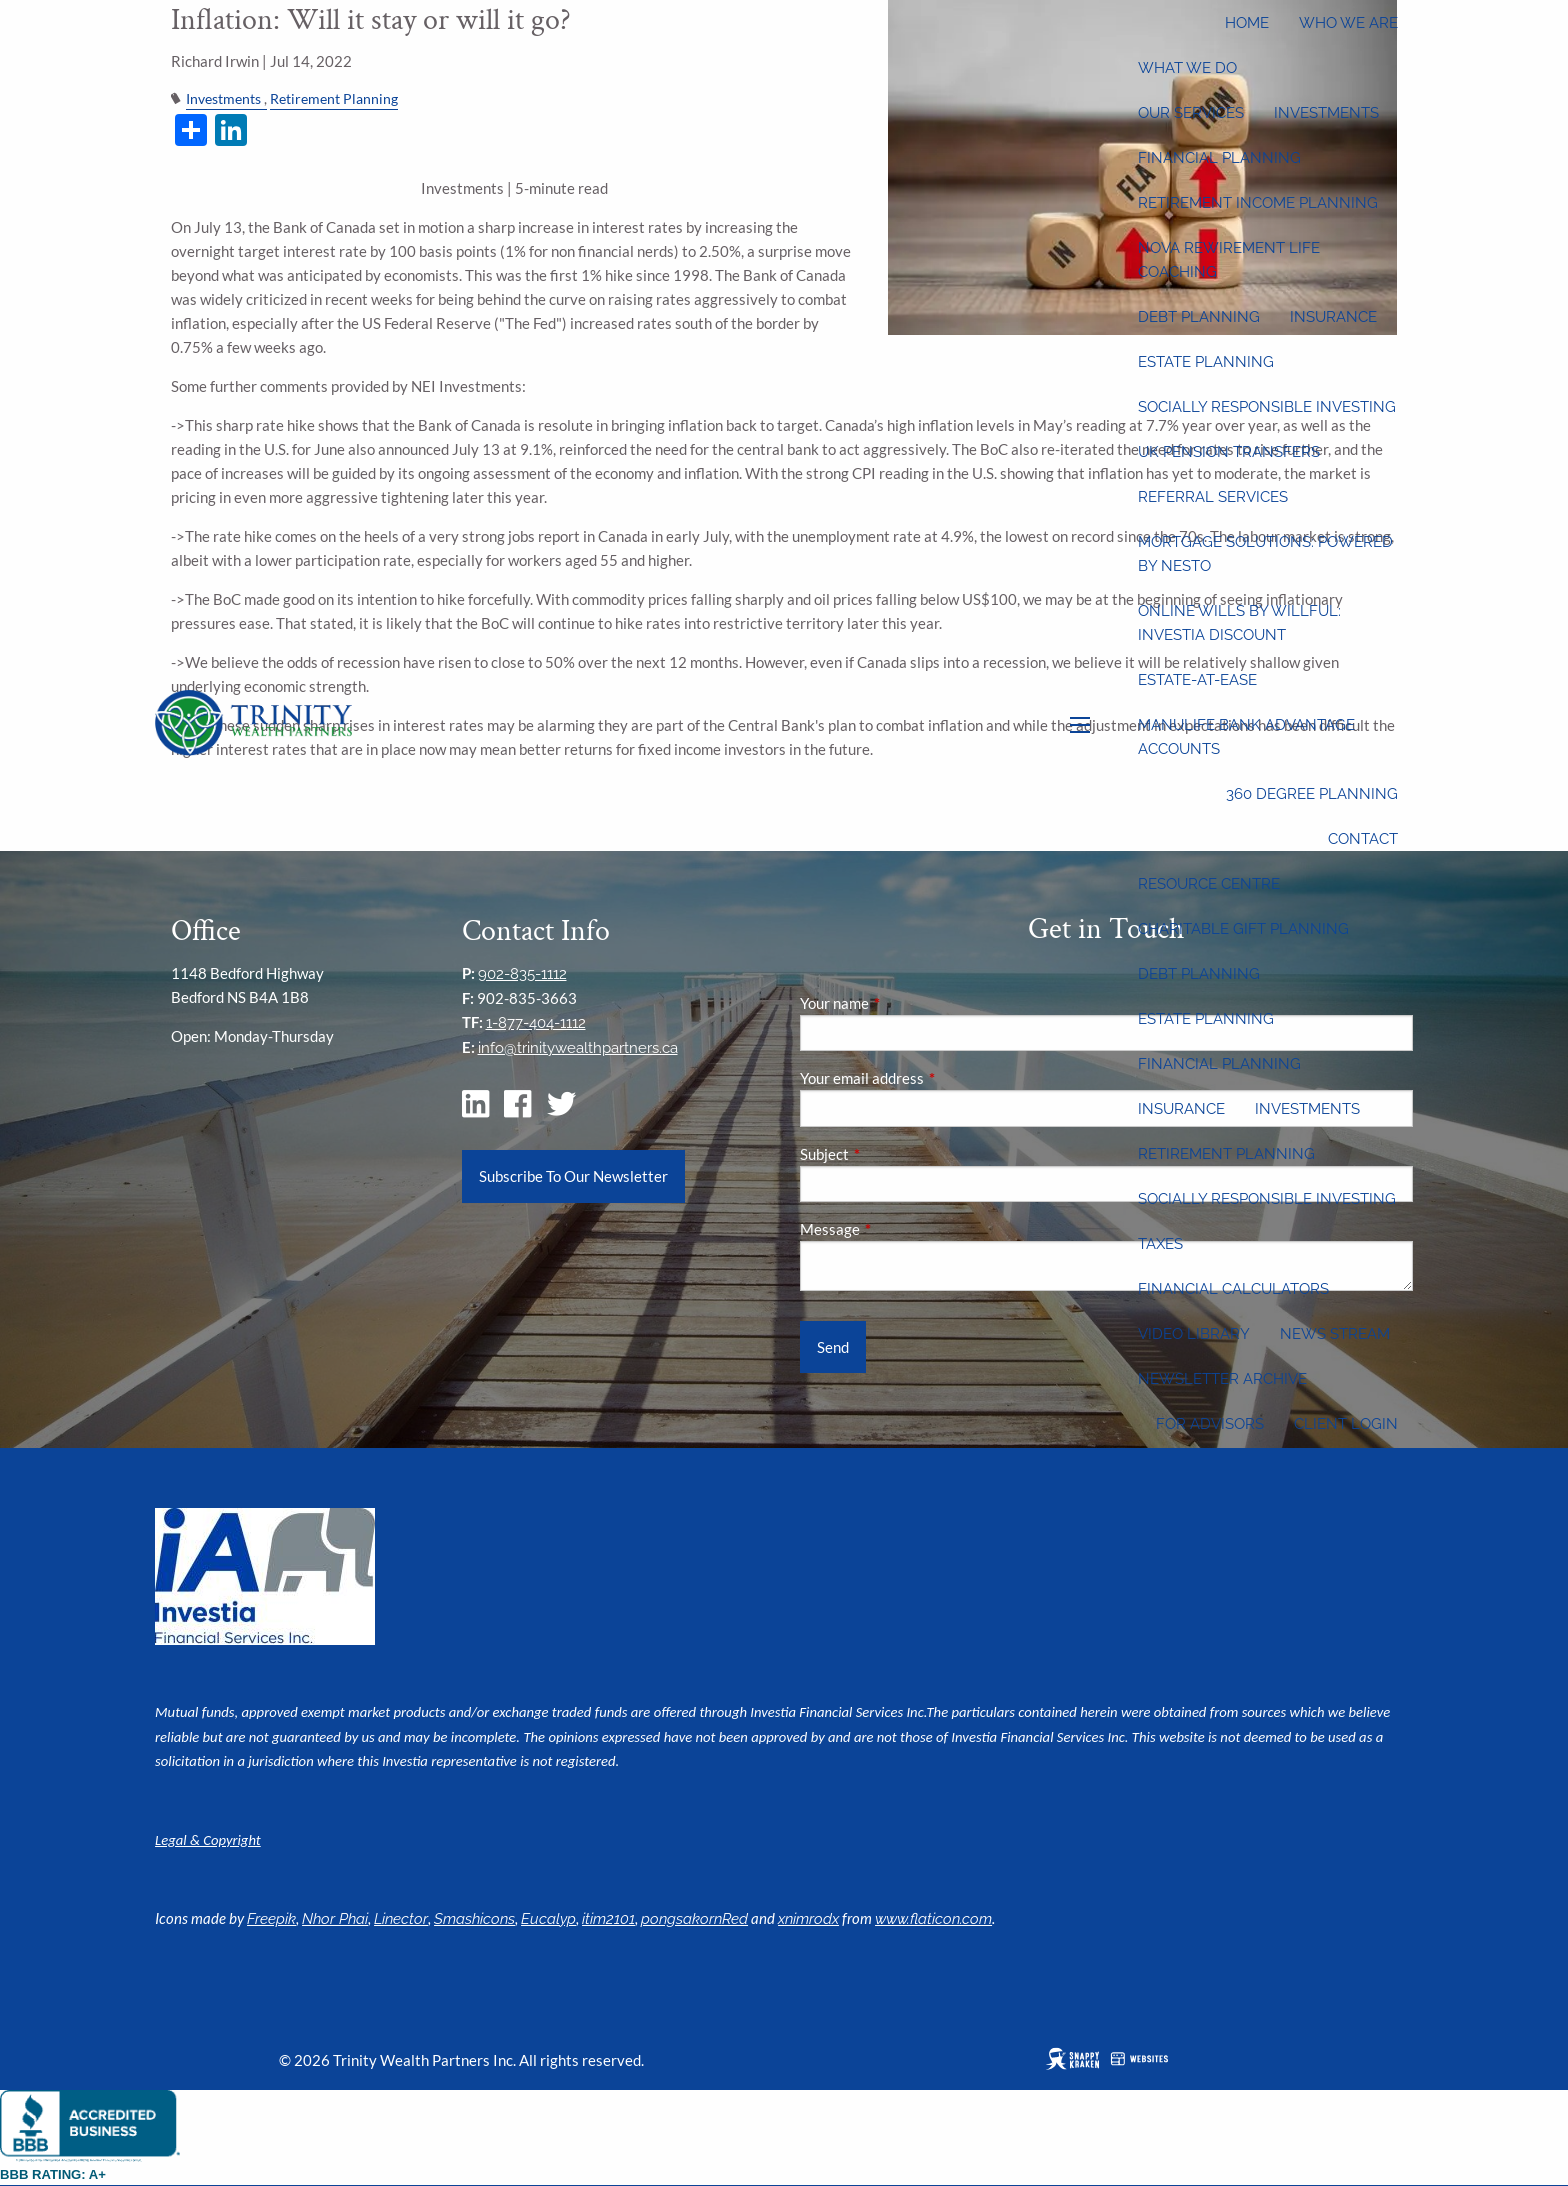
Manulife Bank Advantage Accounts (1246, 737)
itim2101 (608, 1919)
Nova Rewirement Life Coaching (1229, 260)
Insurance (1333, 317)
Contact (1363, 839)
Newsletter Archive (1222, 1379)
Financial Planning (1219, 158)
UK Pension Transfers (1229, 452)
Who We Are (1348, 23)
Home (1247, 23)
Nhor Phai (335, 1919)
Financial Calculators (1233, 1289)
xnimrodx (808, 1919)
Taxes (1160, 1244)
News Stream (1335, 1334)
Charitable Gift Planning (1243, 929)
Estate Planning (1206, 362)
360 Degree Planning (1312, 794)
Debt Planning (1199, 317)
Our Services (1191, 113)
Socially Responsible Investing (1267, 407)
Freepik (271, 1919)
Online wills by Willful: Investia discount (1239, 623)
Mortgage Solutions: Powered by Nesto (1265, 554)
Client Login (1346, 1424)
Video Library (1194, 1334)
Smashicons (474, 1919)
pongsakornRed (694, 1919)
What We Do (1187, 68)
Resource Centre (1209, 884)
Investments (1326, 113)
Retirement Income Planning (1258, 203)
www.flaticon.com (933, 1919)
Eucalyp (548, 1919)
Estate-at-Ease (1197, 680)
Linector (401, 1919)
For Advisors (1210, 1424)
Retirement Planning (1226, 1154)
